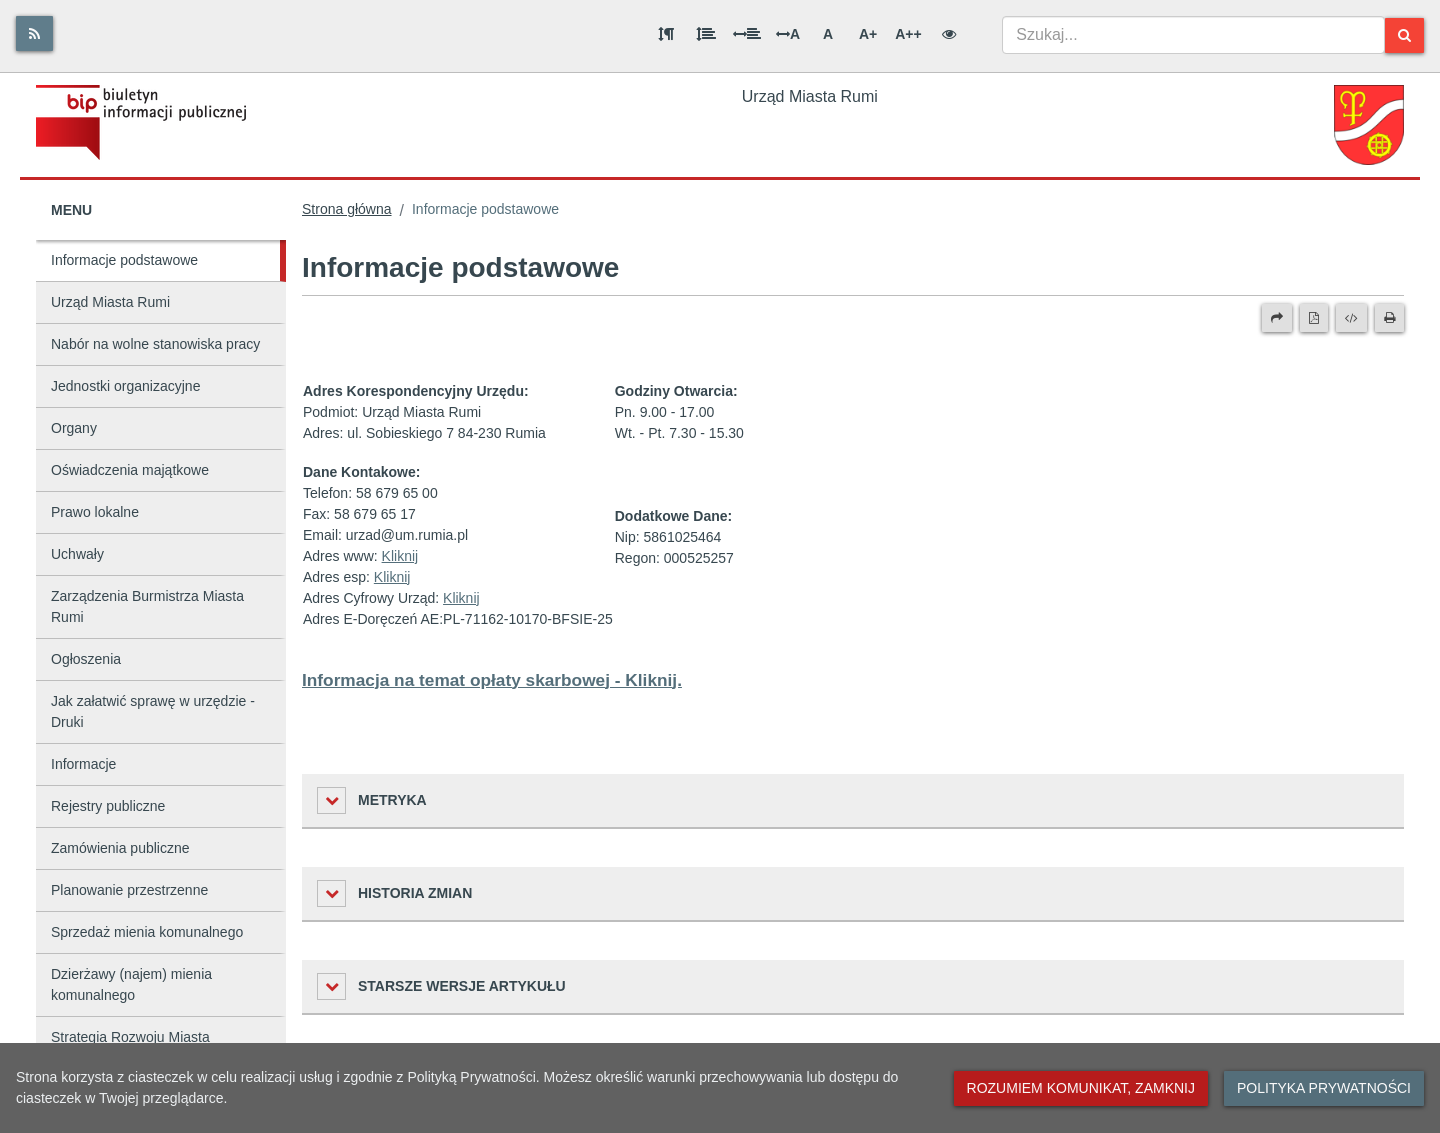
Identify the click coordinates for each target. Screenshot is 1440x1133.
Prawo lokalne (95, 512)
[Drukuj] (1389, 318)
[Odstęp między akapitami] (666, 34)
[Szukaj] (1404, 35)
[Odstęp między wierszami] (706, 34)
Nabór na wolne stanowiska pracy (155, 344)
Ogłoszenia (86, 659)
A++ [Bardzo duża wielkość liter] (908, 34)
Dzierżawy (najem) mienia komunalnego (131, 984)
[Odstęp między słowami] (747, 34)
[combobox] (1193, 35)
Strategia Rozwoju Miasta (130, 1037)
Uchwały (77, 554)
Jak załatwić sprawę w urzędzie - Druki (153, 711)
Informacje (83, 764)
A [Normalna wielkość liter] (828, 34)
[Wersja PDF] (1314, 318)
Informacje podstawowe (124, 260)
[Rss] (34, 33)
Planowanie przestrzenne (129, 890)
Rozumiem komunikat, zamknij (1081, 1088)
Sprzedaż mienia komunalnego (147, 932)
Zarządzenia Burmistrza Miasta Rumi (147, 606)
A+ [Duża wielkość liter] (868, 34)
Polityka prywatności (1324, 1088)
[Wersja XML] (1351, 318)
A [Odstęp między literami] (788, 34)
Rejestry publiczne (108, 806)
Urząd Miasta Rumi (110, 302)
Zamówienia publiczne (120, 848)
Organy (74, 428)
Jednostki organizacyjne (125, 386)
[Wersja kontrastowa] (949, 34)
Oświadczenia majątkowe (130, 470)
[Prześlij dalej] (1277, 318)
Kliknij (400, 556)
